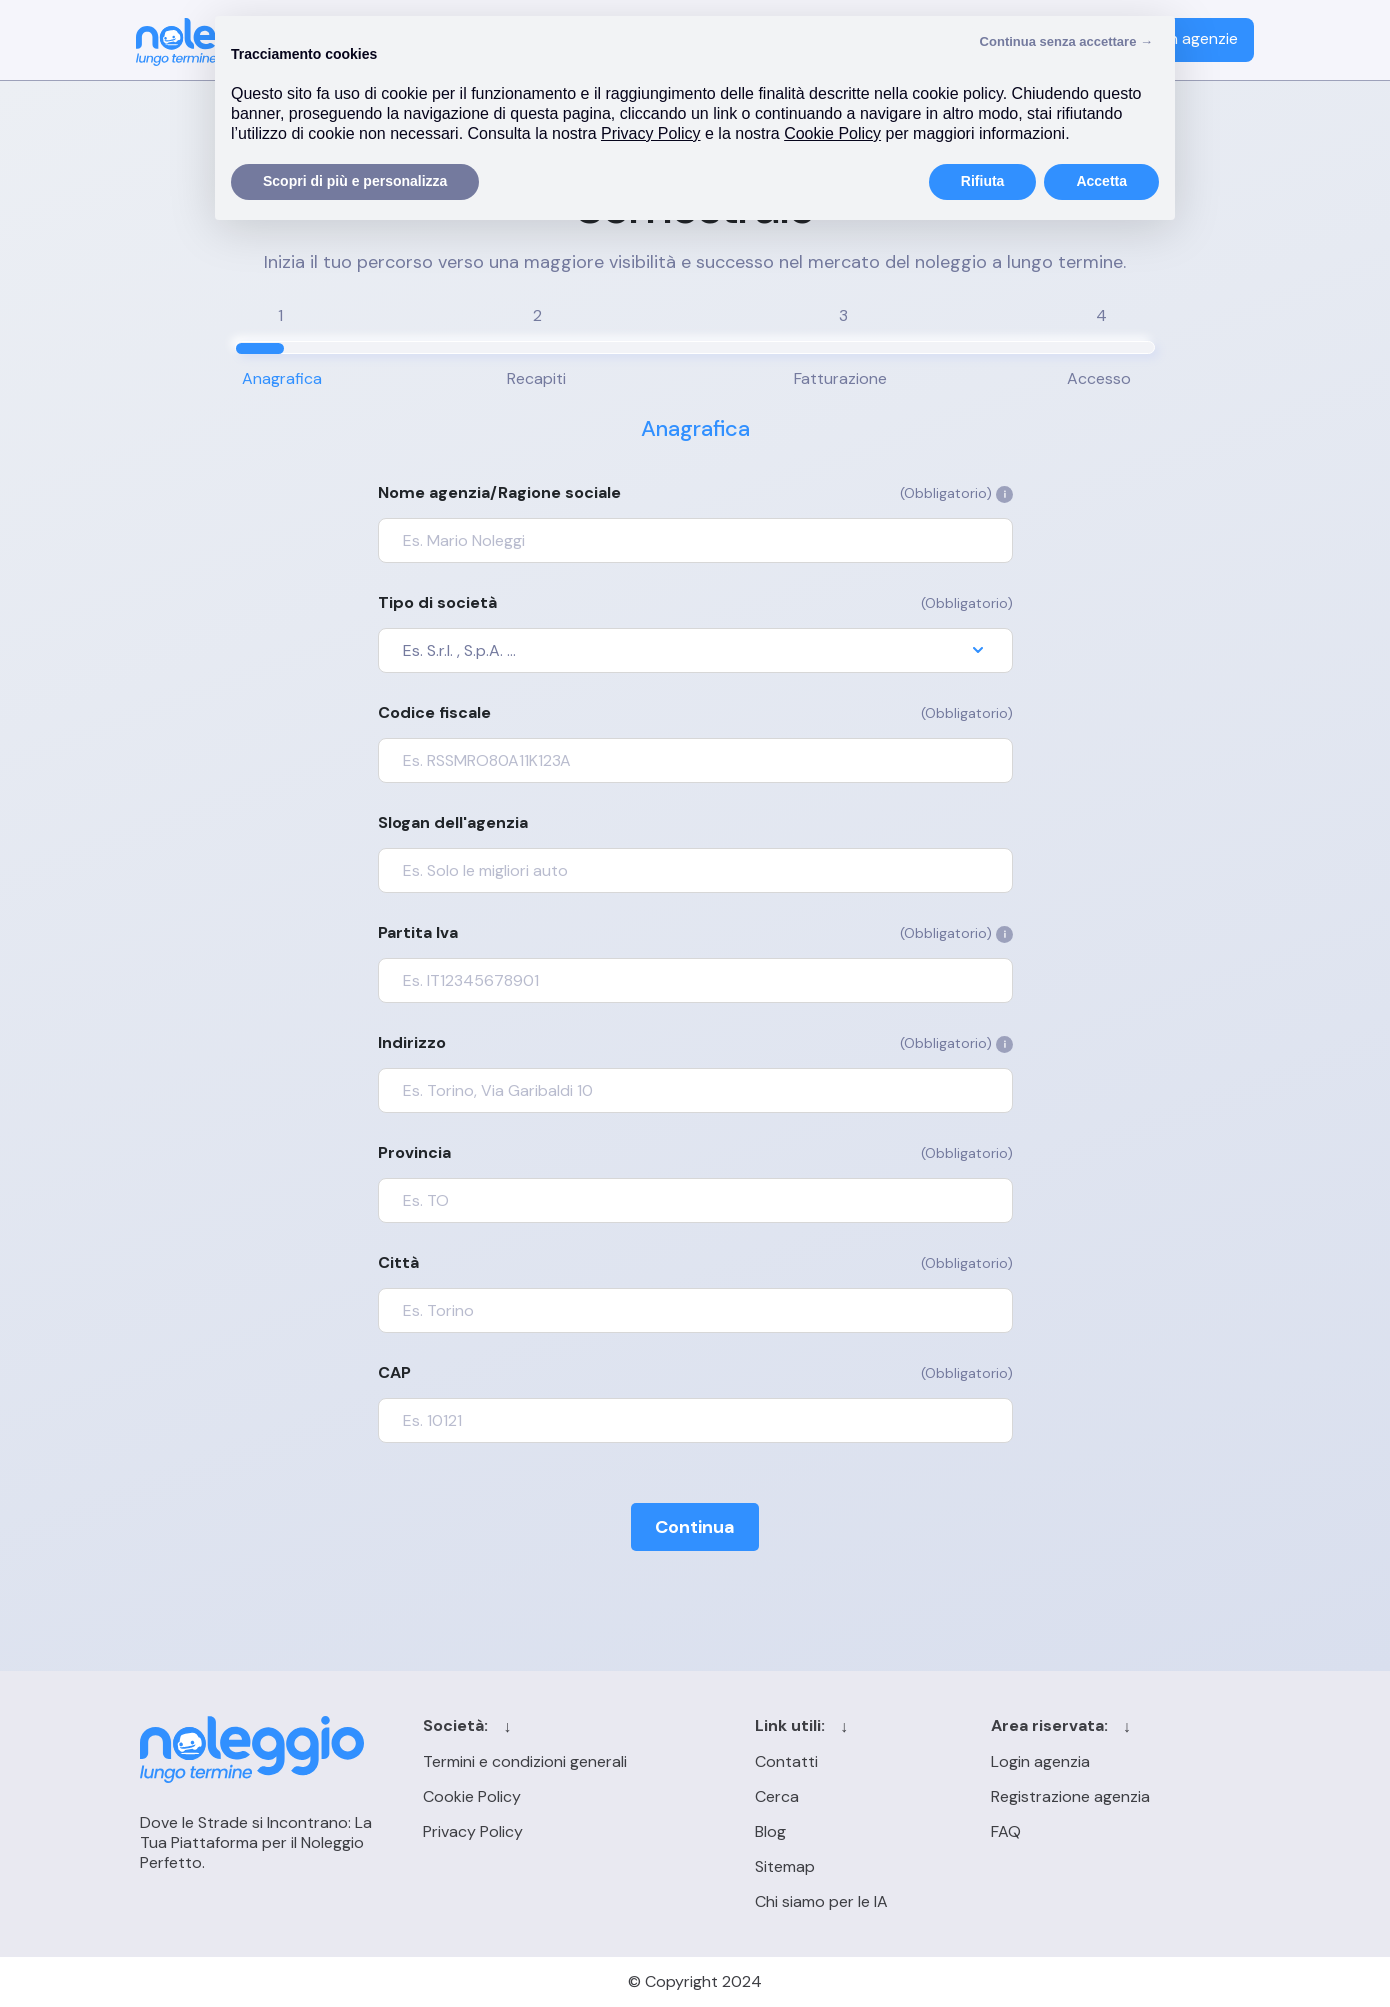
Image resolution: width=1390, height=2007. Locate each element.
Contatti (786, 1761)
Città (695, 1263)
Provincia (695, 1153)
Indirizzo (695, 1043)
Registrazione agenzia (1070, 1796)
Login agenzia (1040, 1761)
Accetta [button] (1101, 181)
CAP (695, 1373)
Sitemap (785, 1866)
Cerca (777, 1796)
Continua (695, 1527)
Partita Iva (695, 933)
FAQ (1006, 1831)
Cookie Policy (472, 1796)
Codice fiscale (695, 713)
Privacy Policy (473, 1831)
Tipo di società (695, 603)
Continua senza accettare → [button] (1066, 41)
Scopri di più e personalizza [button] (355, 181)
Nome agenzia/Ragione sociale (695, 493)
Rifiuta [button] (983, 181)
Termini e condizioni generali (525, 1761)
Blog (770, 1831)
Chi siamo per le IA (821, 1901)
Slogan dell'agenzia (453, 823)
